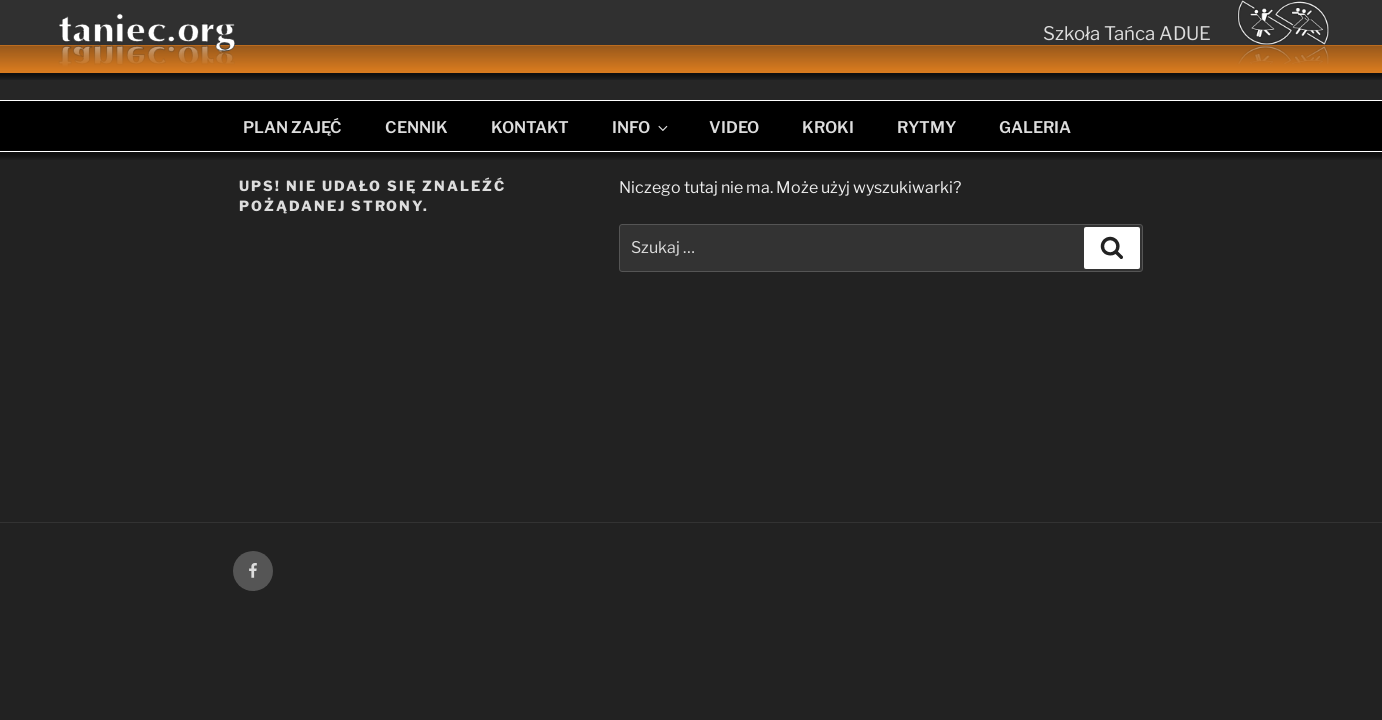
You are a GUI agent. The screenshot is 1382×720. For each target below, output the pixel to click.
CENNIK (416, 127)
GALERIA (1035, 127)
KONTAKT (530, 127)
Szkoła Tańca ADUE (1127, 33)
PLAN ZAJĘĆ (292, 127)
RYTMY (926, 127)
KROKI (828, 127)
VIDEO (734, 127)
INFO (641, 127)
